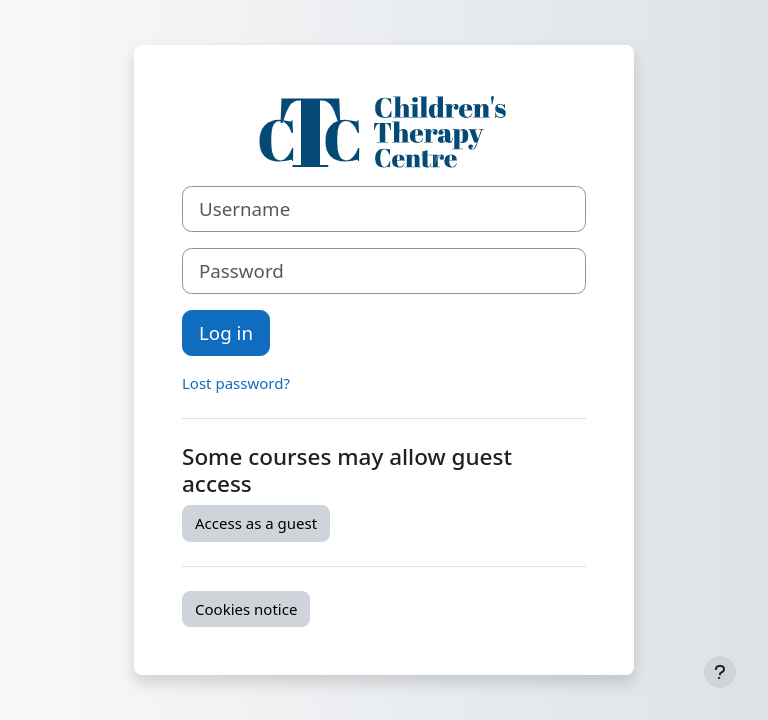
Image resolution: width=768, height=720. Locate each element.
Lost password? (236, 383)
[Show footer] (720, 672)
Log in (226, 332)
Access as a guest (256, 523)
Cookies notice (246, 609)
